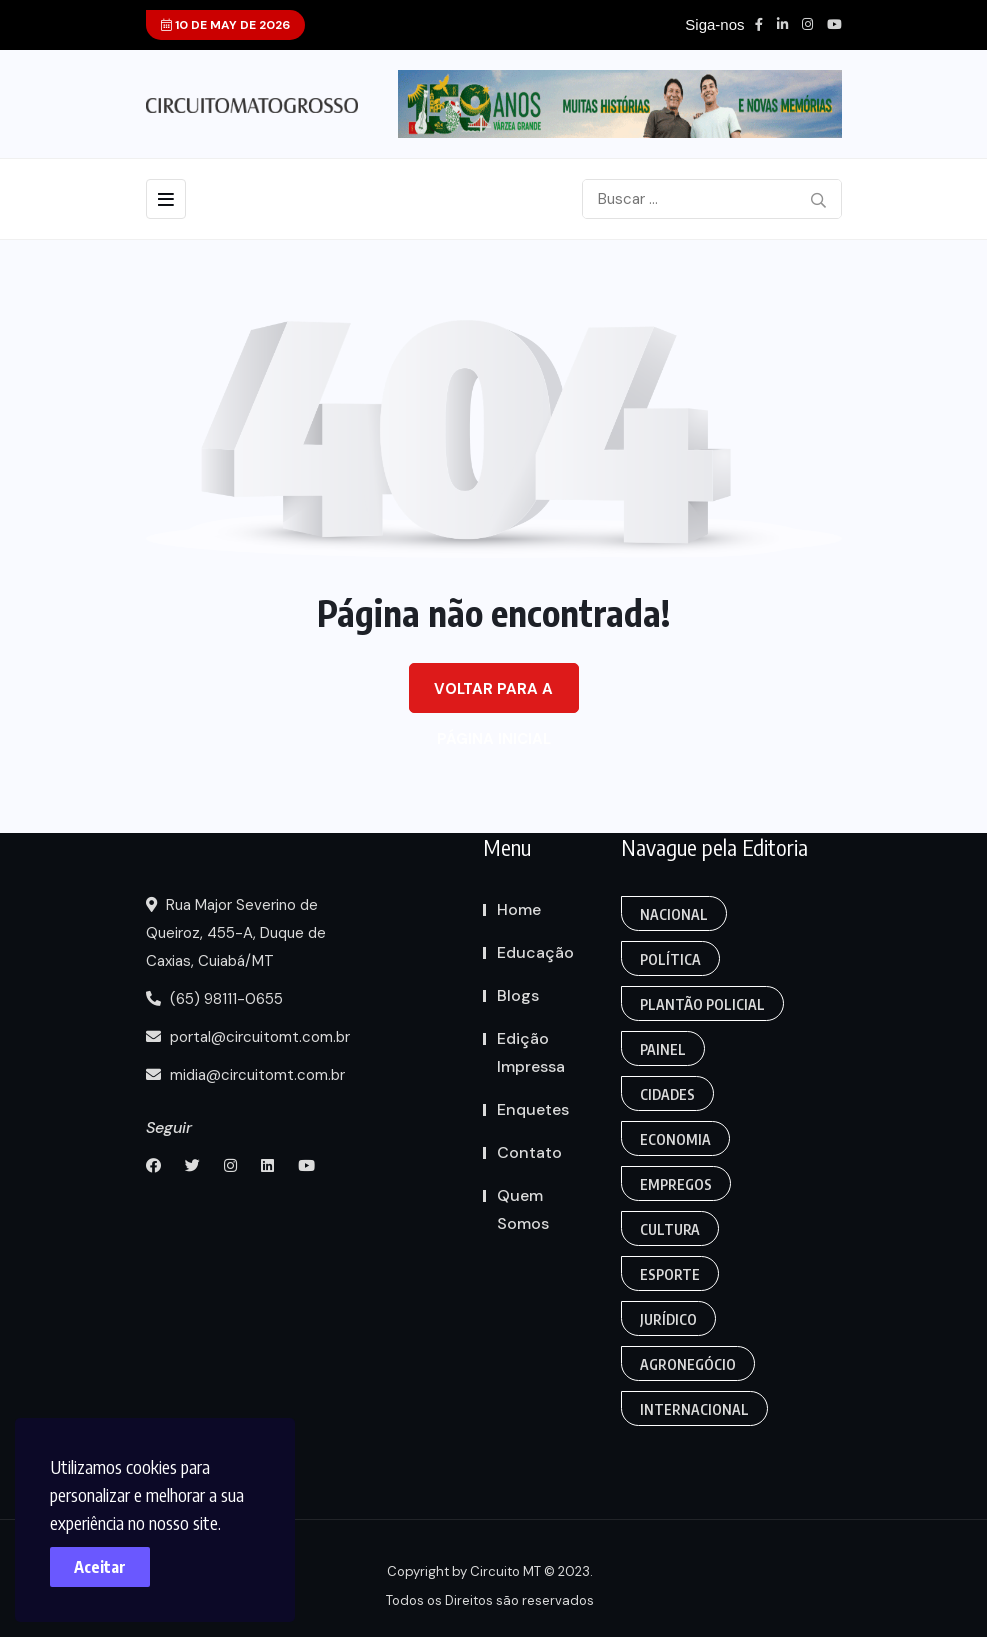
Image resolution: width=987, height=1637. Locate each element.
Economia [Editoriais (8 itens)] (675, 1139)
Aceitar (100, 1567)
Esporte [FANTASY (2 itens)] (670, 1274)
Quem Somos (523, 1209)
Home (519, 909)
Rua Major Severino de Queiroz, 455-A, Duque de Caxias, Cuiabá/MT (236, 933)
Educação (535, 952)
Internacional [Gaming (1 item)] (694, 1409)
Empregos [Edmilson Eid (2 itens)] (676, 1184)
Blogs (518, 995)
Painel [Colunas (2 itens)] (663, 1049)
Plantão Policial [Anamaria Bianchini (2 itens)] (702, 1004)
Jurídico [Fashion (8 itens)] (668, 1319)
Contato (529, 1152)
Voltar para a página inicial (493, 696)
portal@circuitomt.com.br (248, 1037)
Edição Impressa (531, 1052)
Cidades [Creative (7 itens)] (667, 1094)
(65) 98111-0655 (214, 999)
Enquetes (533, 1109)
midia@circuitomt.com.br (245, 1075)
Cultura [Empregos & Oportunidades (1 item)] (670, 1229)
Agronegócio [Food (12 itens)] (688, 1364)
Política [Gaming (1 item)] (670, 959)
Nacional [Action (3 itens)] (674, 914)
